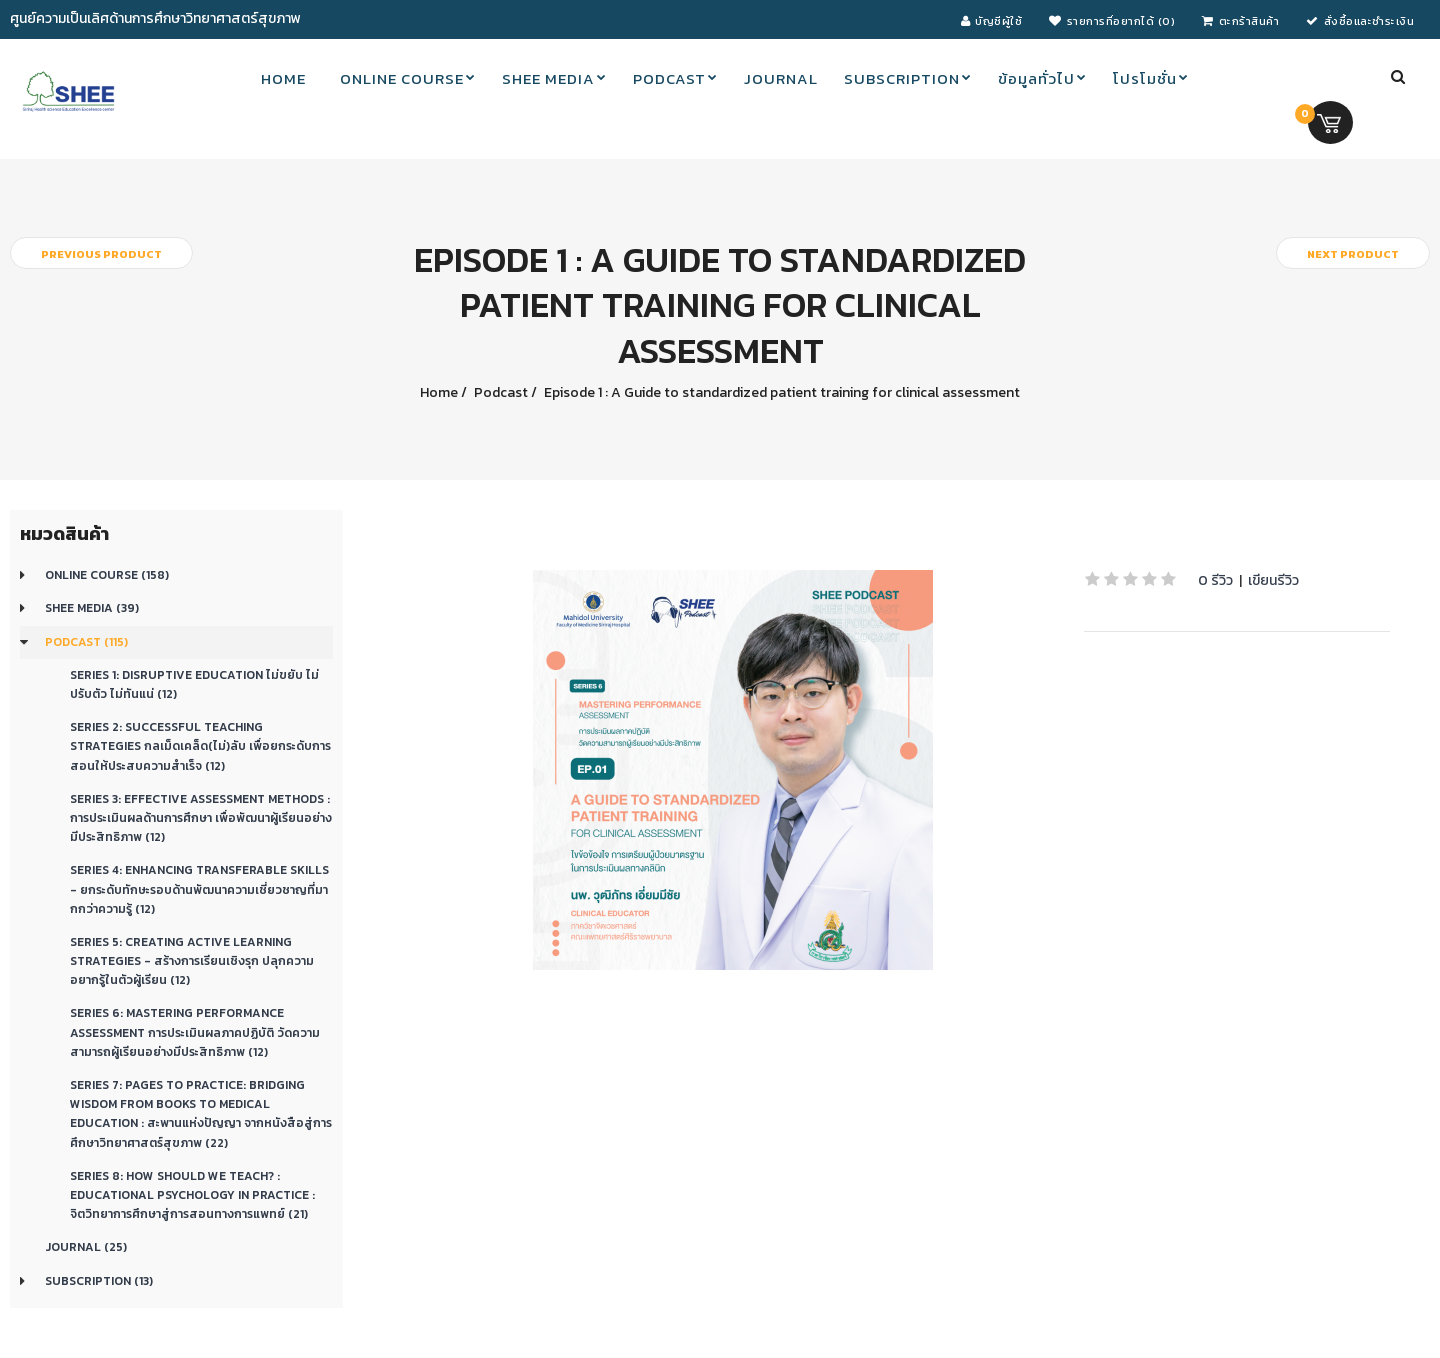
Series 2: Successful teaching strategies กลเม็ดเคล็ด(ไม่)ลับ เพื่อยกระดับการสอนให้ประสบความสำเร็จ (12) (200, 746)
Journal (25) (86, 1247)
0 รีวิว (1215, 580)
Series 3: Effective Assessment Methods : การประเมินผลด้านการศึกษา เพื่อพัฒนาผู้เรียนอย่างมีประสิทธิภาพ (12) (201, 818)
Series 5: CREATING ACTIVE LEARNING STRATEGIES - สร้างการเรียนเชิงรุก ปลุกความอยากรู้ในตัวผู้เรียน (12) (192, 961)
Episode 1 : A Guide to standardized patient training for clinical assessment (780, 392)
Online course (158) (107, 575)
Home (439, 392)
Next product (1353, 254)
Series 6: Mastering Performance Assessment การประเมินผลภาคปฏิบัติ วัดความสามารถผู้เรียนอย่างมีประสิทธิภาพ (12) (195, 1032)
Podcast (499, 392)
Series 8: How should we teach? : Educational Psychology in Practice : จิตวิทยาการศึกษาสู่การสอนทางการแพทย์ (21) (192, 1195)
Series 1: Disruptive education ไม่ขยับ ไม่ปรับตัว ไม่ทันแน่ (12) (194, 684)
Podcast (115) (86, 642)
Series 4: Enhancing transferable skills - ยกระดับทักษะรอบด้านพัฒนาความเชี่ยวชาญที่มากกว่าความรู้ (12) (199, 889)
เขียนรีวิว (1273, 580)
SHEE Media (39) (92, 608)
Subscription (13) (99, 1281)
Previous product (101, 254)
